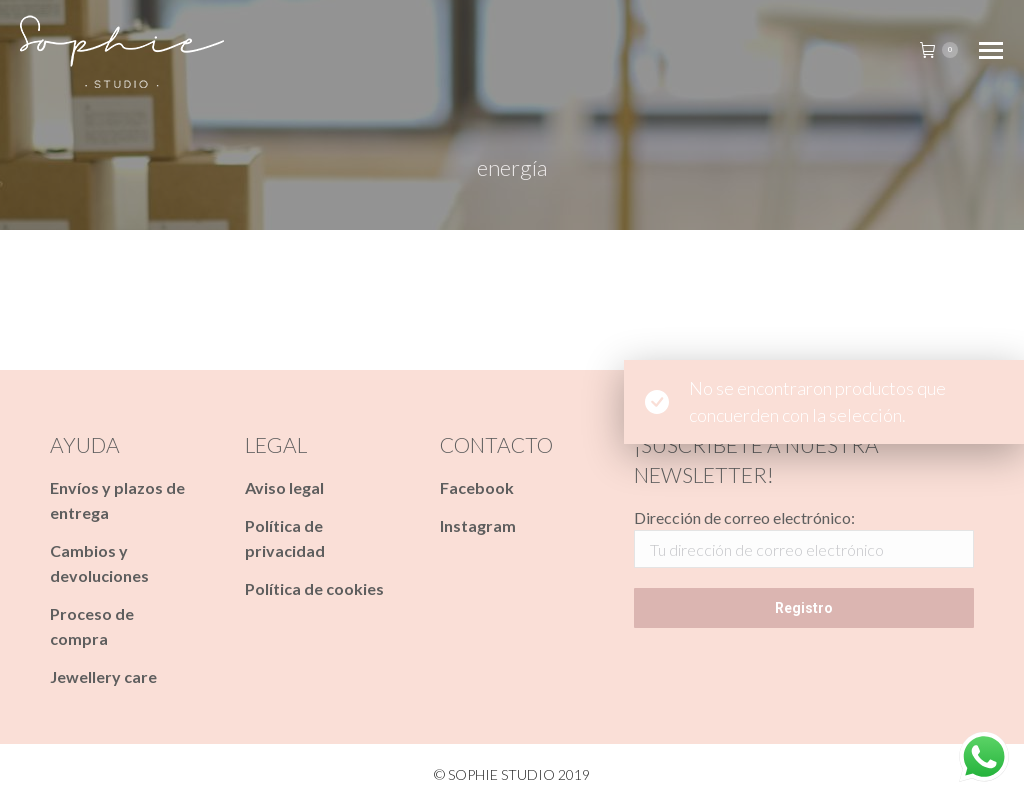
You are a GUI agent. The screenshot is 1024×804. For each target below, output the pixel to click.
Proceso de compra (92, 626)
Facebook (477, 487)
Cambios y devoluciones (99, 563)
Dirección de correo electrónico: (744, 517)
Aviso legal (284, 487)
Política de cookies (314, 588)
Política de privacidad (285, 538)
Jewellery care (103, 676)
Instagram (478, 525)
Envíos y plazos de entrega (117, 500)
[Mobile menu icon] (991, 50)
